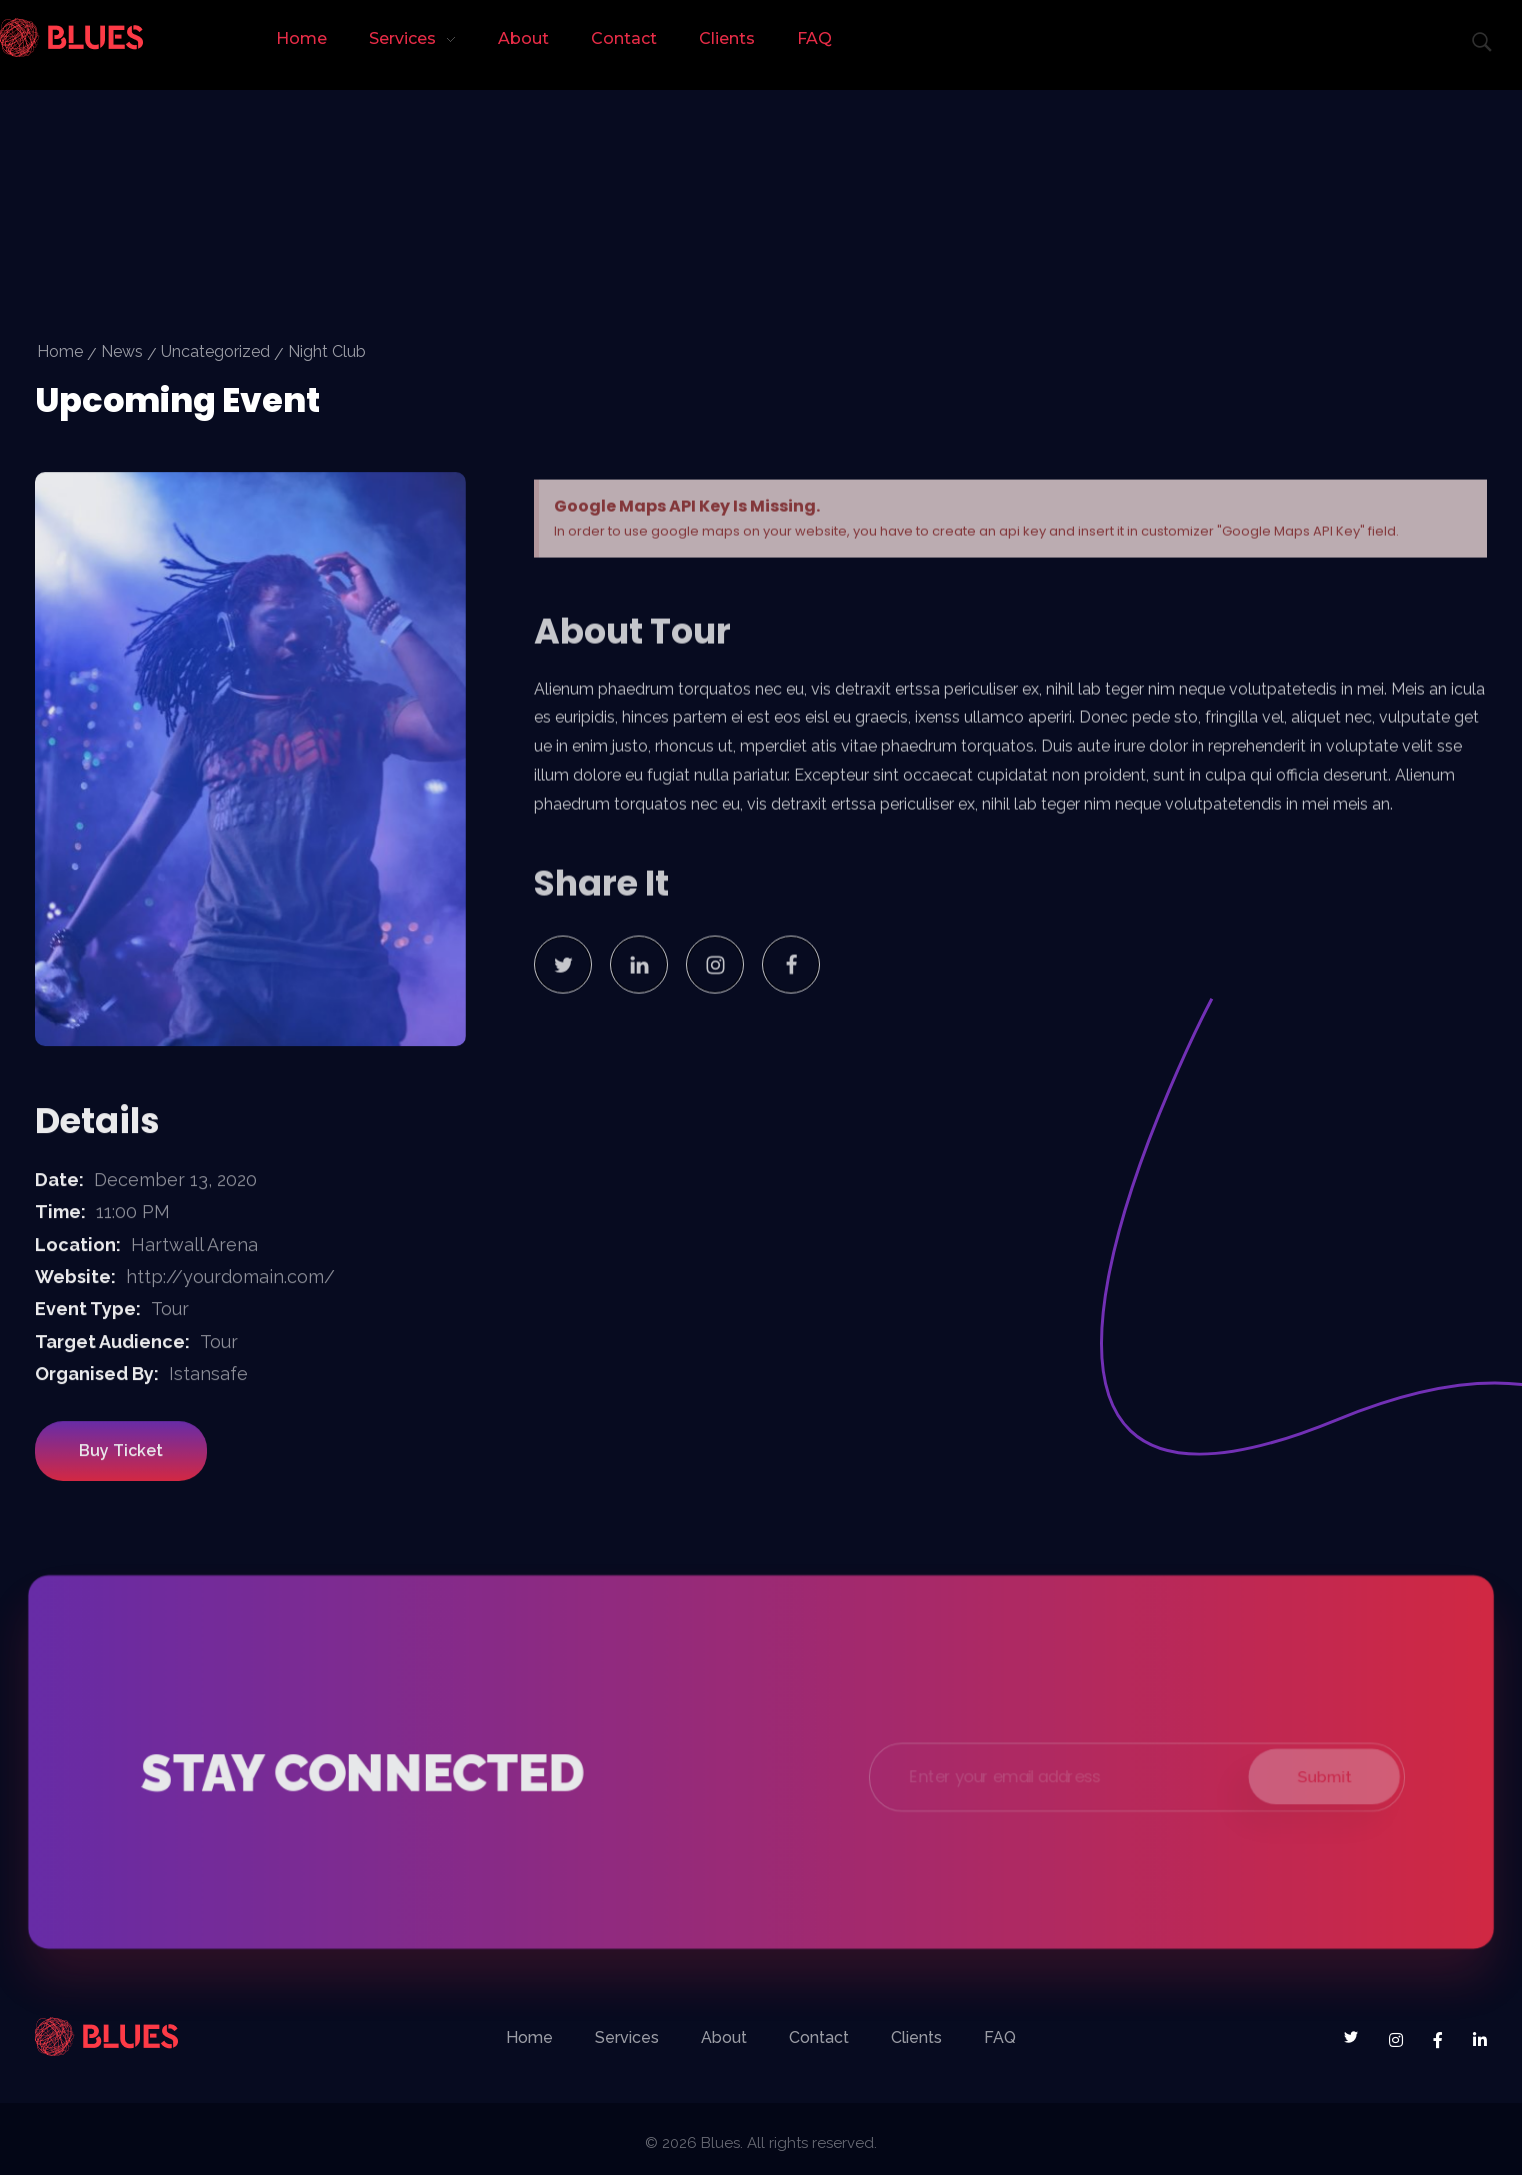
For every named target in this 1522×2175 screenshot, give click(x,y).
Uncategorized (215, 351)
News (122, 351)
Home (60, 351)
